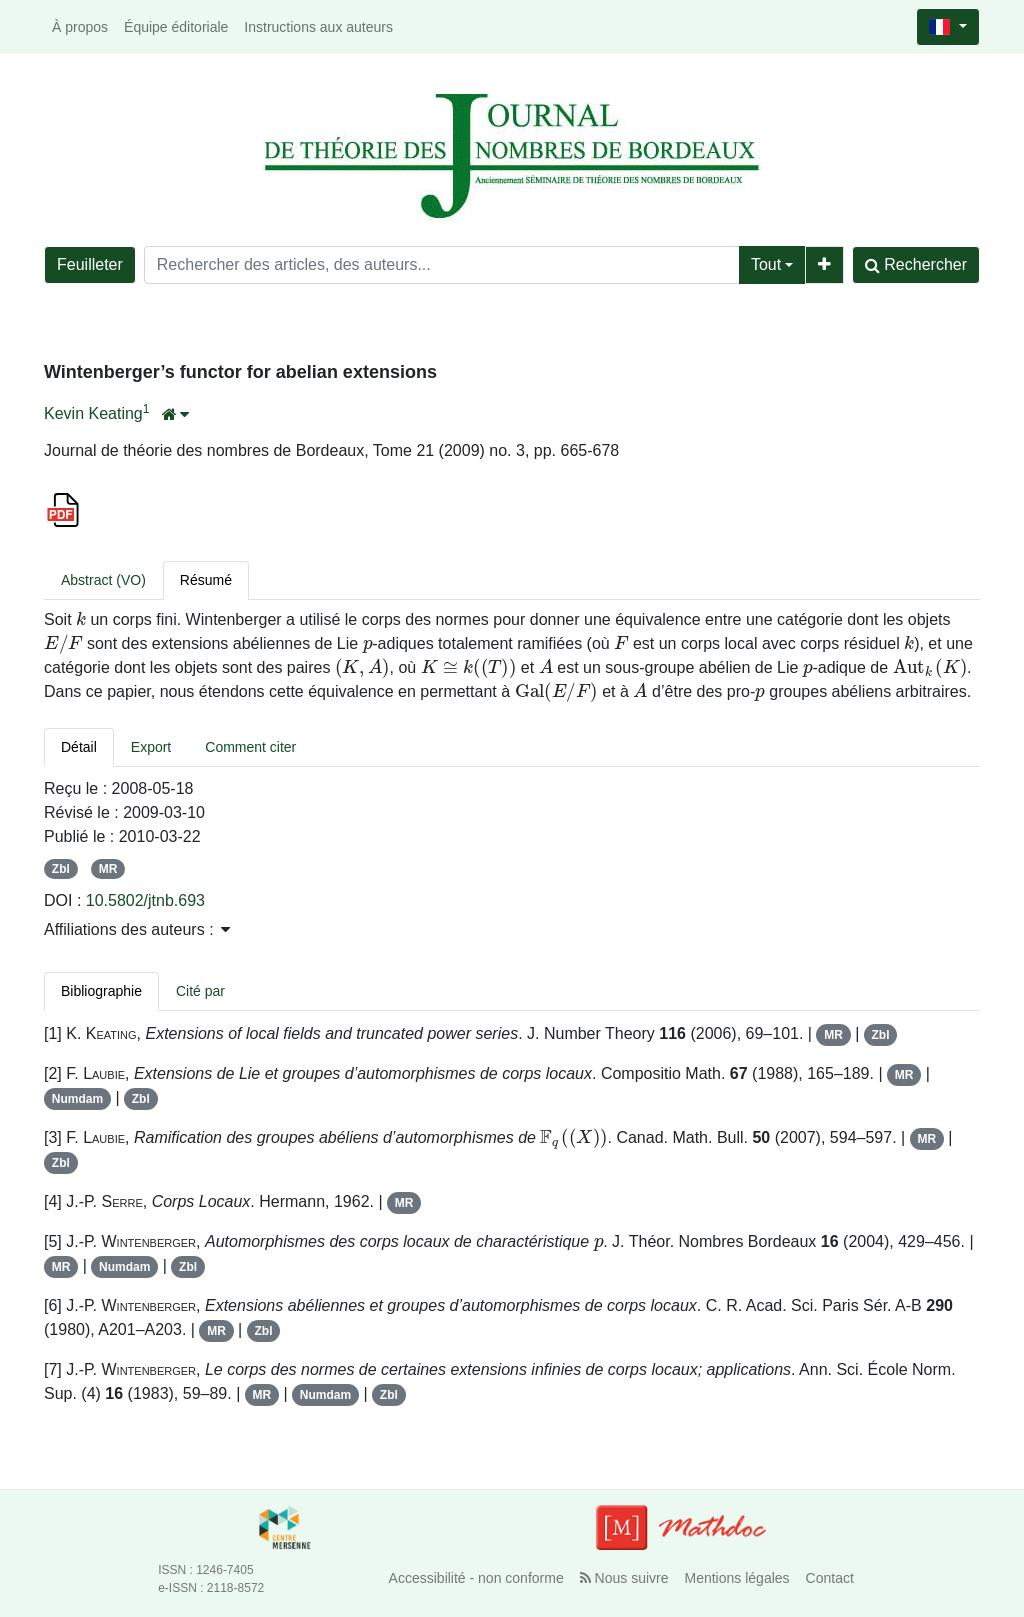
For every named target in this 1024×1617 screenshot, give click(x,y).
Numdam (77, 1099)
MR (108, 869)
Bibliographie (101, 991)
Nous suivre (624, 1578)
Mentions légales (737, 1578)
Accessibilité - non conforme (476, 1578)
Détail (79, 747)
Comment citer (250, 747)
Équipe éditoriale (176, 27)
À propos (80, 27)
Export (151, 747)
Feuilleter (90, 264)
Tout (766, 264)
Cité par (200, 991)
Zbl (61, 869)
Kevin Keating (93, 413)
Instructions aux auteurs (318, 27)
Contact (830, 1578)
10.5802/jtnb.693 (145, 900)
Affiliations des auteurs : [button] (137, 929)
